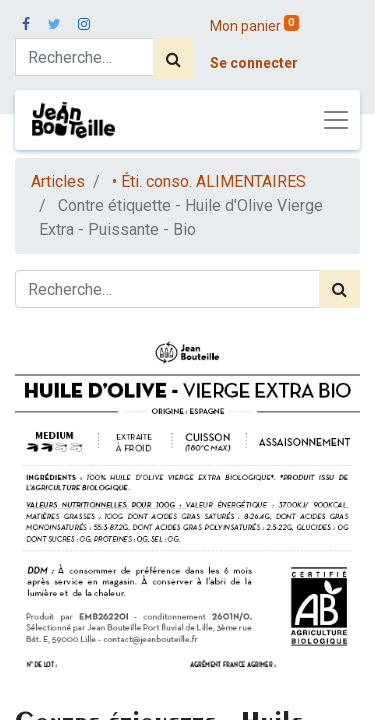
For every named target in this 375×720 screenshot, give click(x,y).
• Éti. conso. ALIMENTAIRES (209, 181)
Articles (58, 181)
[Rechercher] (173, 59)
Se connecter (254, 63)
